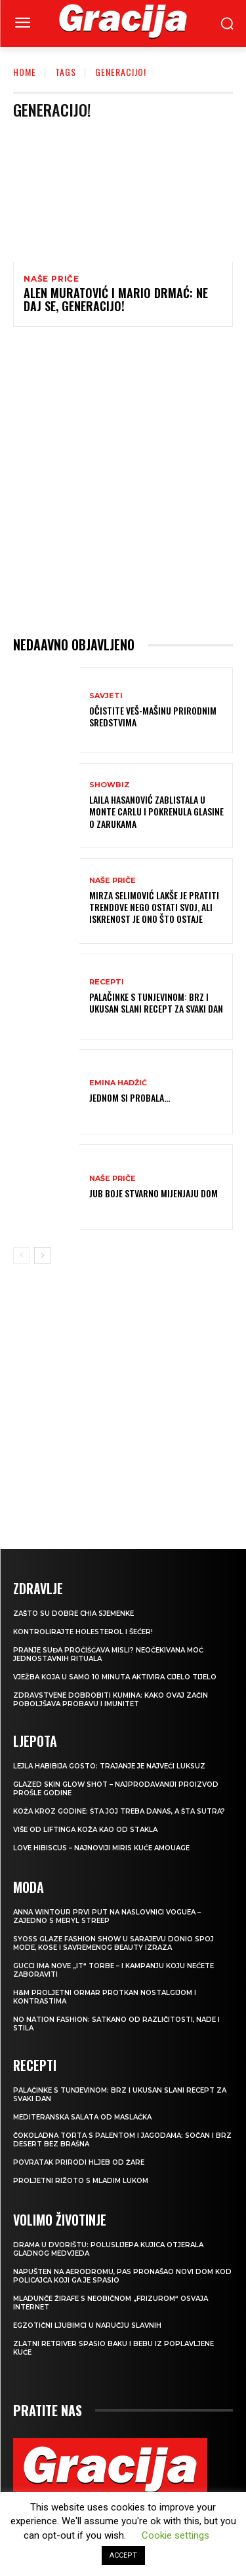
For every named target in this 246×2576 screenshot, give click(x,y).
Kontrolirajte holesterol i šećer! (83, 1632)
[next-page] (42, 1255)
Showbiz (109, 785)
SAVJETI (106, 696)
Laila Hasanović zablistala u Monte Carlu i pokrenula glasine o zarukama (156, 811)
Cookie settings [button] (175, 2535)
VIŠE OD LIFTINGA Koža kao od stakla (85, 1829)
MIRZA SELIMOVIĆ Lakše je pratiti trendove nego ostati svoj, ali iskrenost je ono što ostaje (154, 906)
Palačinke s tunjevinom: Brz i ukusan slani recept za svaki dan (156, 1002)
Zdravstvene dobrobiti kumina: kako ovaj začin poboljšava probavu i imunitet (110, 1699)
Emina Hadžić (118, 1083)
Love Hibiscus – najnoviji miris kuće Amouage (101, 1848)
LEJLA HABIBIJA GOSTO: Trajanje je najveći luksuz (109, 1766)
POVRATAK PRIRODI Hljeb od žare (78, 2162)
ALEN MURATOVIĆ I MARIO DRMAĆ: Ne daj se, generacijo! (116, 299)
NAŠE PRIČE (51, 279)
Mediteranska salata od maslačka (82, 2117)
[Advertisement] (123, 481)
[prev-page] (21, 1255)
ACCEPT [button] (123, 2555)
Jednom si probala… (129, 1097)
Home (24, 72)
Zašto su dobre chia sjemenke (73, 1613)
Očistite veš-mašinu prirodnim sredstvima (152, 716)
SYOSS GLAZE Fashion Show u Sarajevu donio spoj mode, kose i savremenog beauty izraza (113, 1943)
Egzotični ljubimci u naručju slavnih (87, 2325)
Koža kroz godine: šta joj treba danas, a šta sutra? (119, 1811)
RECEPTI (106, 982)
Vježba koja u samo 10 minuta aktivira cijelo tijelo (114, 1677)
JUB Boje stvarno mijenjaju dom (153, 1193)
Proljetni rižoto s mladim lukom (80, 2180)
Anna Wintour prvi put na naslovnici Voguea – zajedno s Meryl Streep (107, 1916)
